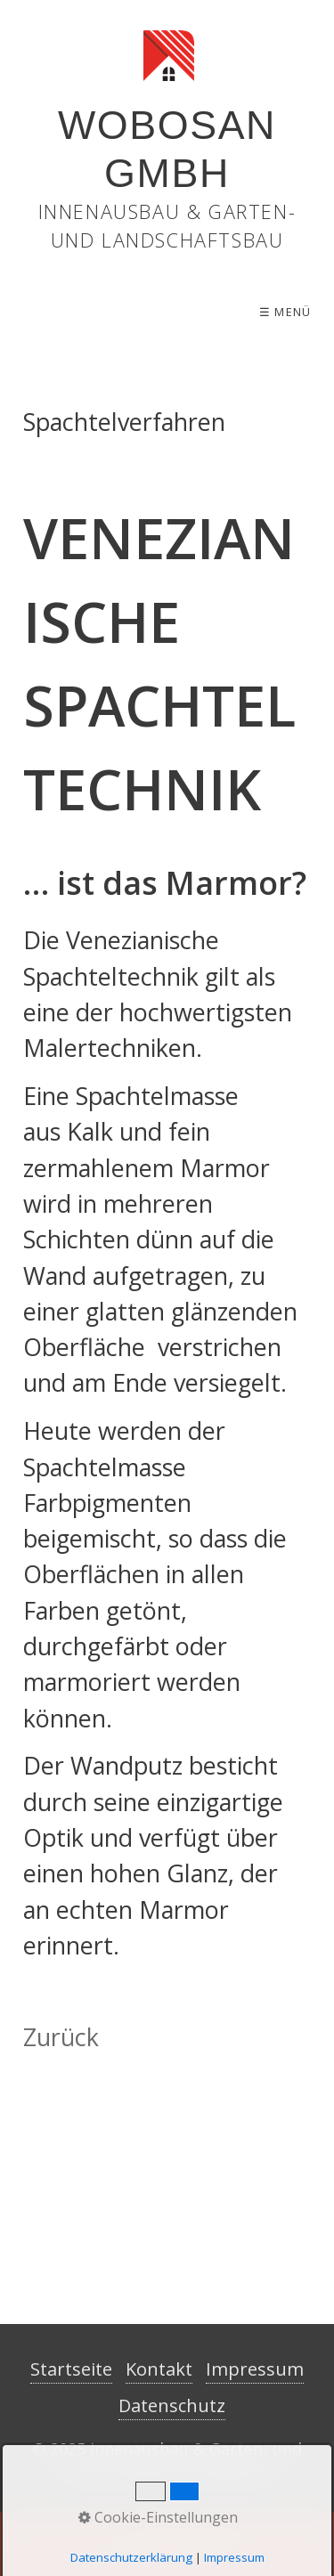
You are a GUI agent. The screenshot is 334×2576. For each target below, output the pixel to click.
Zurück (61, 2036)
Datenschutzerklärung (131, 2557)
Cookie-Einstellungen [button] (158, 2517)
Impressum (255, 2369)
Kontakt (159, 2369)
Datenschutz (171, 2405)
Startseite (71, 2369)
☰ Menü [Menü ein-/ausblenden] (285, 312)
